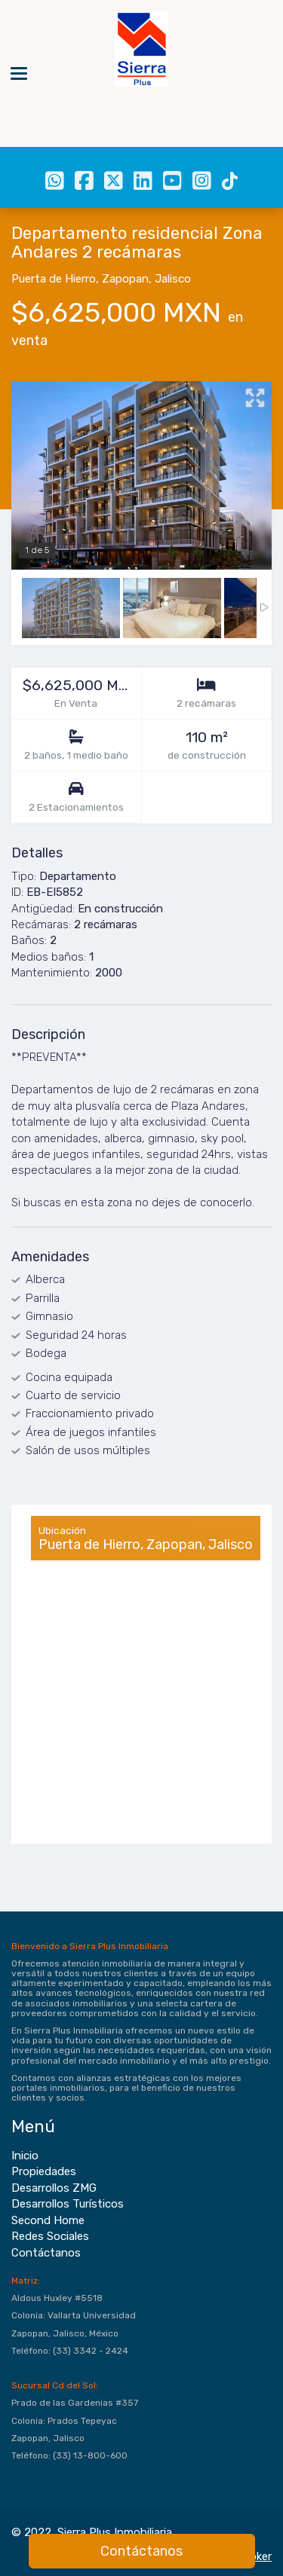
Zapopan (125, 279)
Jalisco (173, 279)
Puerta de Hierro (53, 279)
